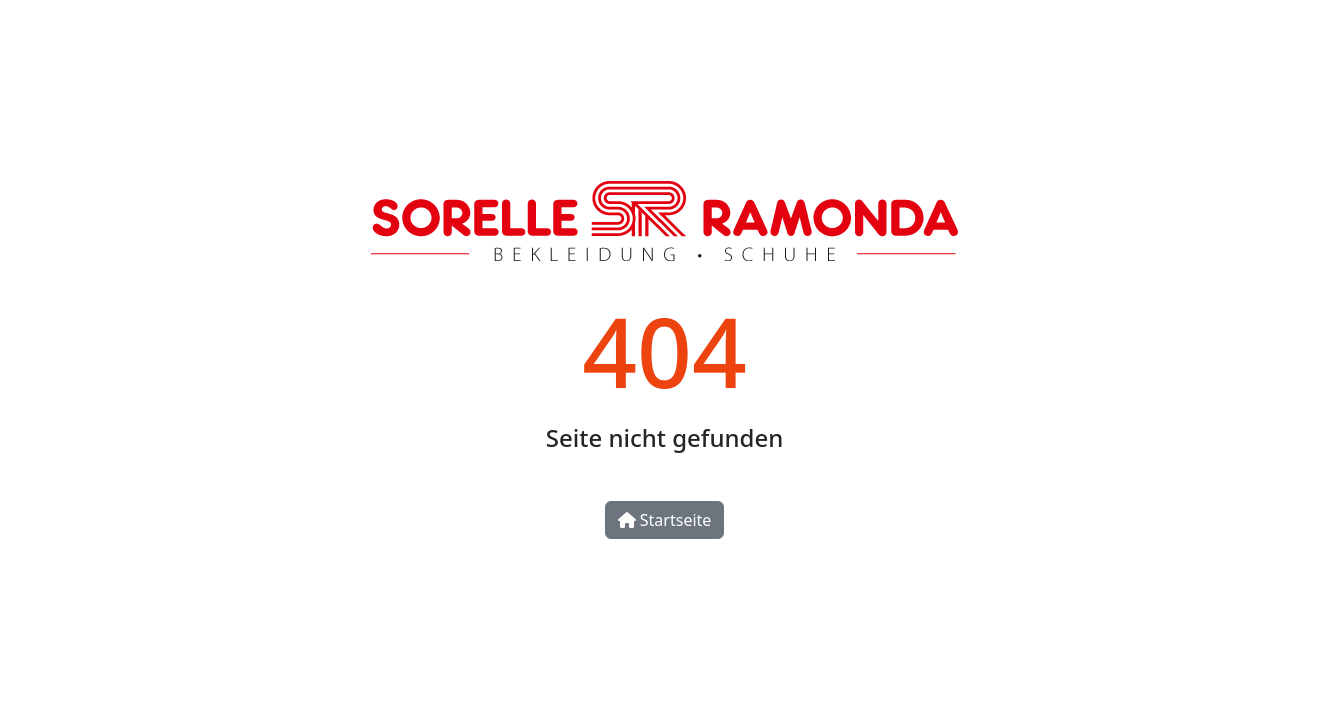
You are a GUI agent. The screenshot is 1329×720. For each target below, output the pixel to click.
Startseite (665, 520)
